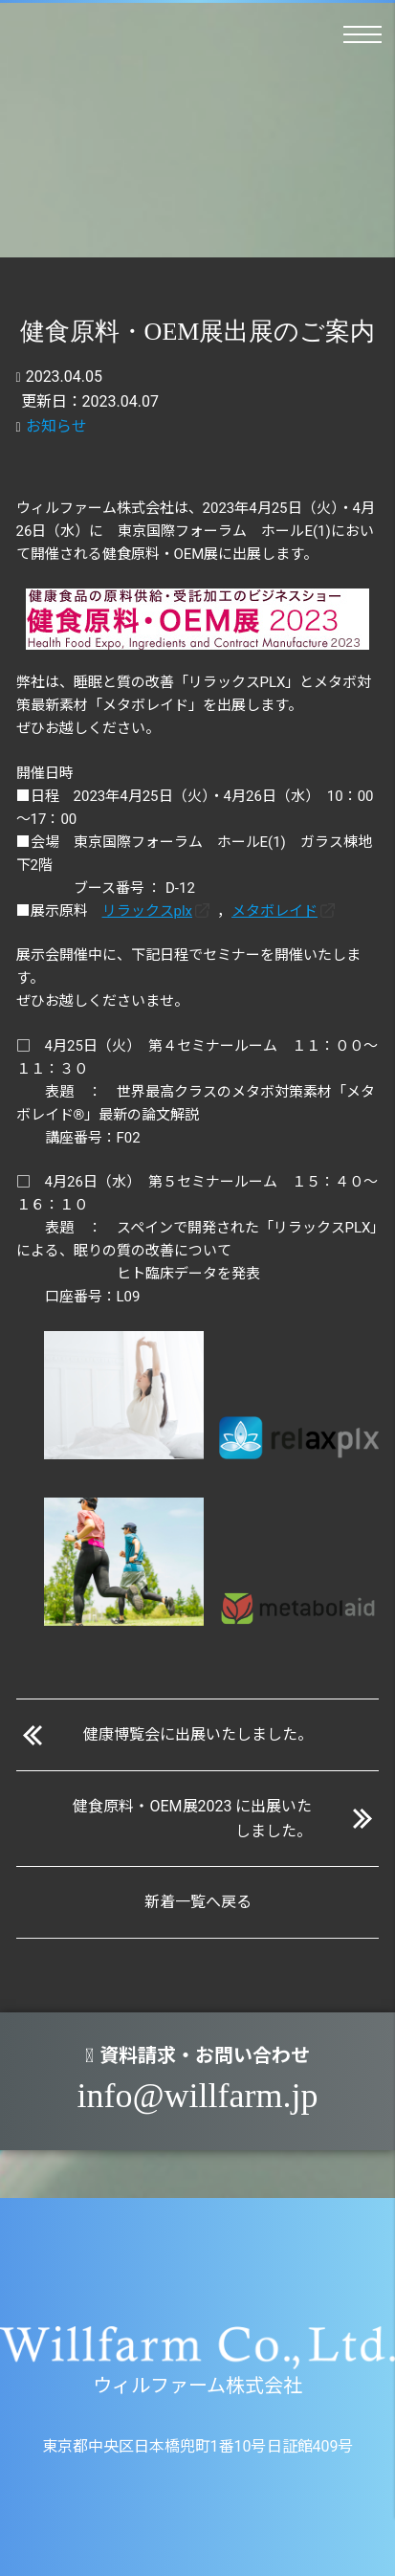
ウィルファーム (27, 39)
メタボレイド (274, 911)
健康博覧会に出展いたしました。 (198, 1734)
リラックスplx (147, 911)
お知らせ (56, 426)
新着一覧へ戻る (198, 1902)
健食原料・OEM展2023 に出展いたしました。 (192, 1818)
